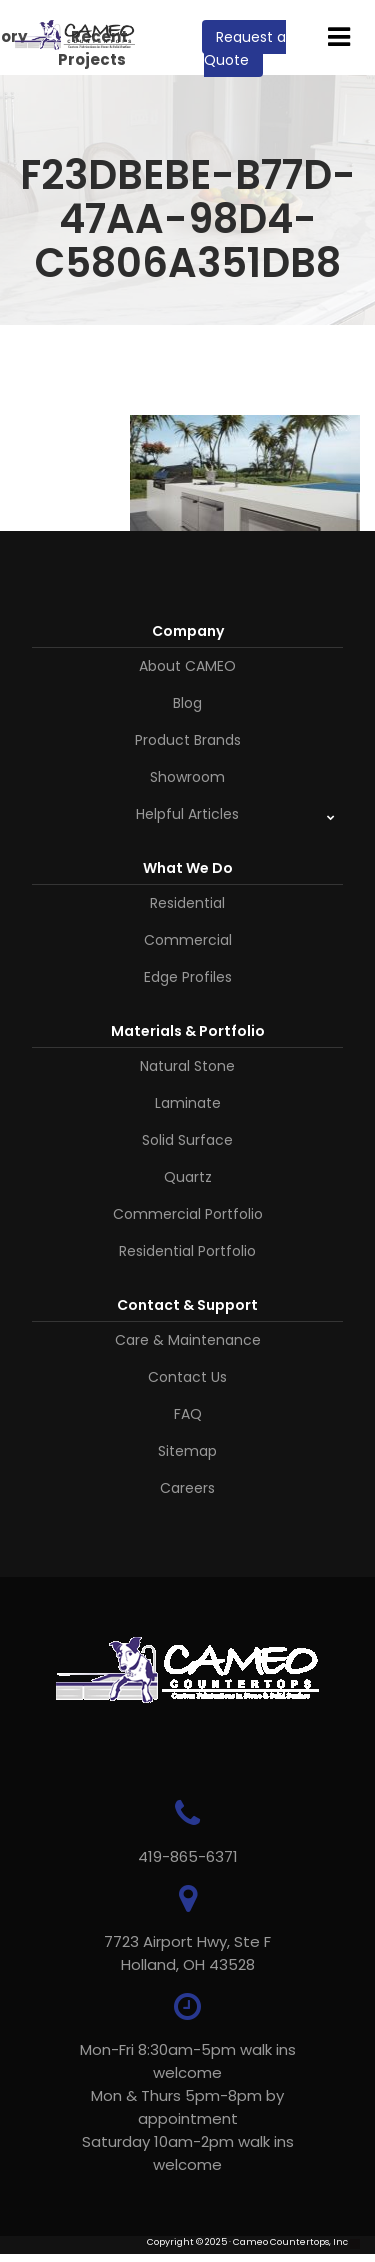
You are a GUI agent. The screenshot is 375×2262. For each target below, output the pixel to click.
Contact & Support (187, 1305)
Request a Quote (245, 48)
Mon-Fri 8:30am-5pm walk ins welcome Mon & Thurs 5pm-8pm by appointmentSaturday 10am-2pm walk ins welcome (188, 2107)
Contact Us (187, 1377)
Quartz (188, 1177)
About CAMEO (187, 666)
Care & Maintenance (188, 1340)
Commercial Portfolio (188, 1214)
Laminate (188, 1103)
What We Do (188, 868)
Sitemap (187, 1451)
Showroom (187, 777)
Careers (187, 1488)
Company (188, 631)
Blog (187, 703)
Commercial (188, 940)
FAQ (188, 1414)
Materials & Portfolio (188, 1031)
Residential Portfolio (187, 1251)
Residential (187, 903)
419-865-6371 (188, 1856)
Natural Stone (187, 1066)
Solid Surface (187, 1140)
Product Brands (188, 740)
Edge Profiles (188, 977)
